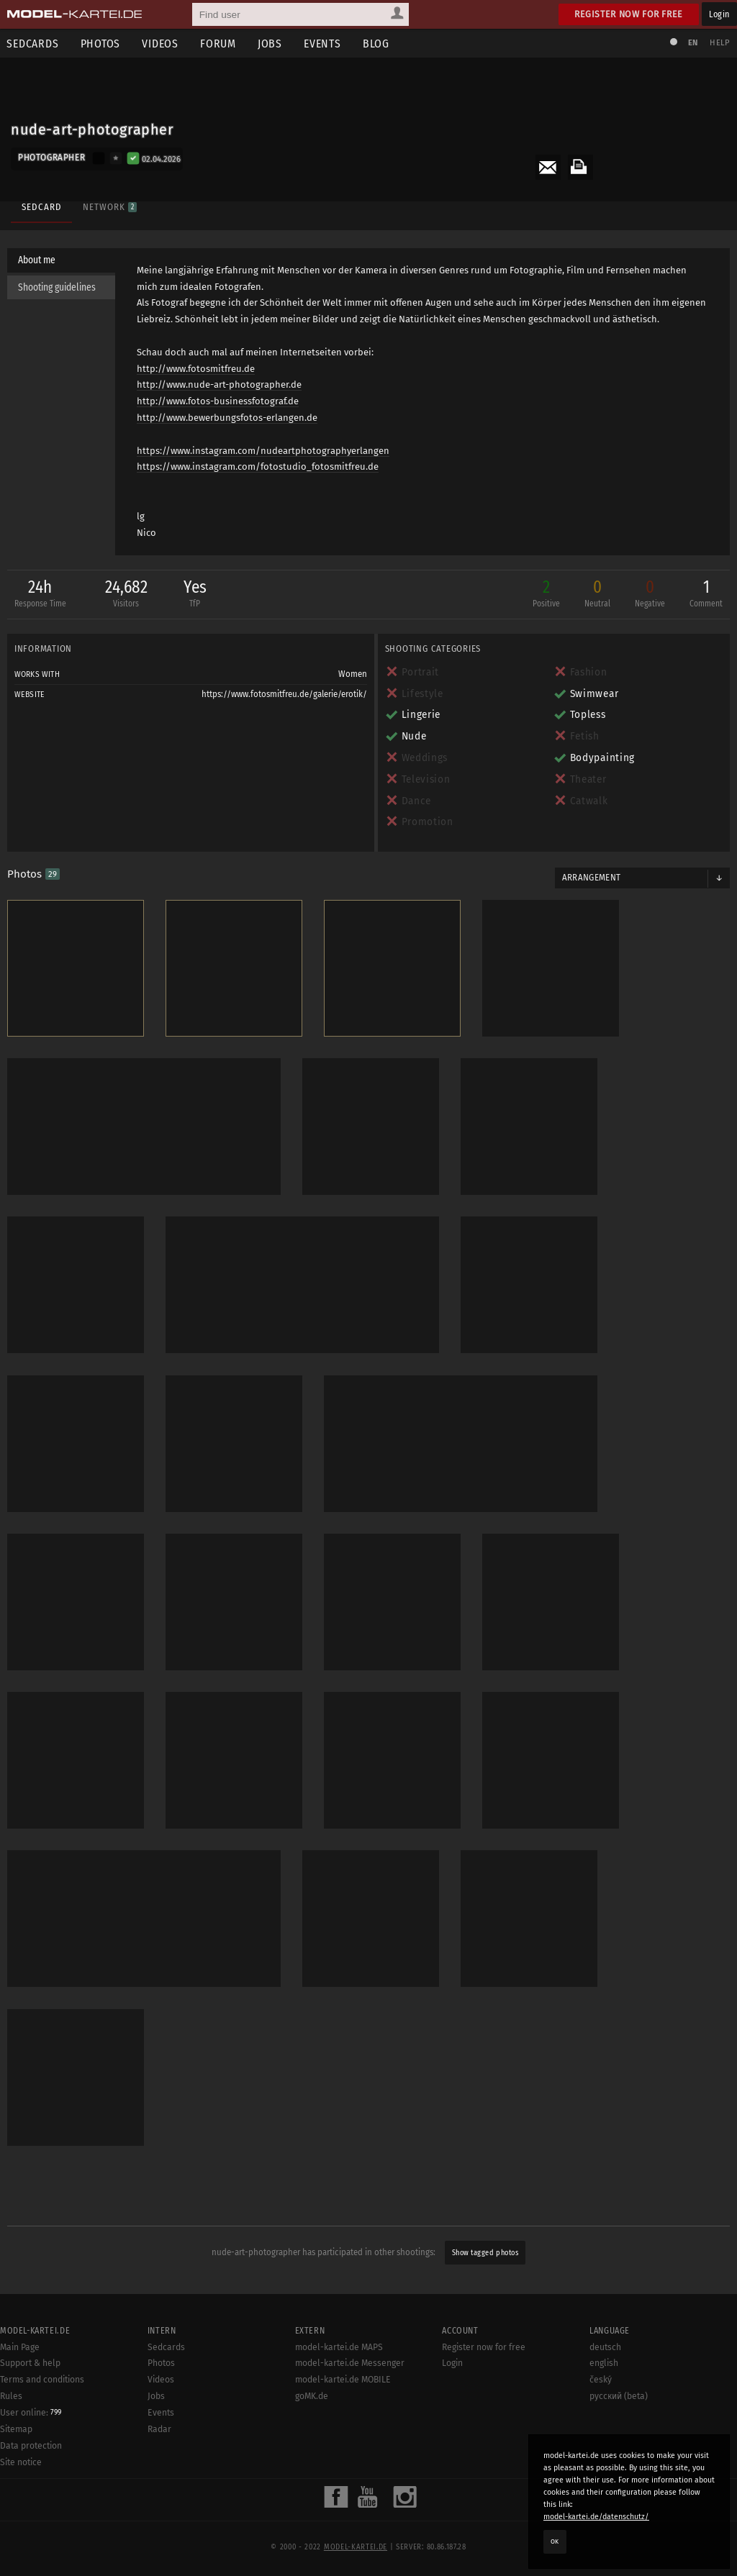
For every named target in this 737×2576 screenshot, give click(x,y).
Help (720, 42)
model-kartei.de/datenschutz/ (596, 2516)
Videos (161, 43)
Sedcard (41, 206)
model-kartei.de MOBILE (343, 2378)
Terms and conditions (42, 2378)
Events (323, 43)
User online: (30, 2411)
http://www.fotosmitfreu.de (196, 368)
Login (719, 14)
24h (40, 595)
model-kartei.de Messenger (349, 2362)
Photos (101, 43)
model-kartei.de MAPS (339, 2346)
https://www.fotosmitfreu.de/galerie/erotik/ (284, 694)
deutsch (605, 2346)
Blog (376, 43)
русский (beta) (618, 2395)
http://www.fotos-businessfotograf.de (218, 401)
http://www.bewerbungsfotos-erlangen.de (227, 417)
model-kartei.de (355, 2545)
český (600, 2378)
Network (109, 206)
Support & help (30, 2362)
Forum (219, 43)
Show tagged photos (485, 2251)
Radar (159, 2428)
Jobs (270, 43)
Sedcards (166, 2346)
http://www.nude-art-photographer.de (219, 385)
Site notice (21, 2461)
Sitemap (16, 2428)
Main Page (20, 2346)
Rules (11, 2395)
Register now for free (628, 14)
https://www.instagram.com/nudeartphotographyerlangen (263, 450)
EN (692, 42)
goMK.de (311, 2395)
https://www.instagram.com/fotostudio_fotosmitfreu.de (258, 467)
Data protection (31, 2444)
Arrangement (591, 878)
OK (555, 2541)
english (603, 2362)
